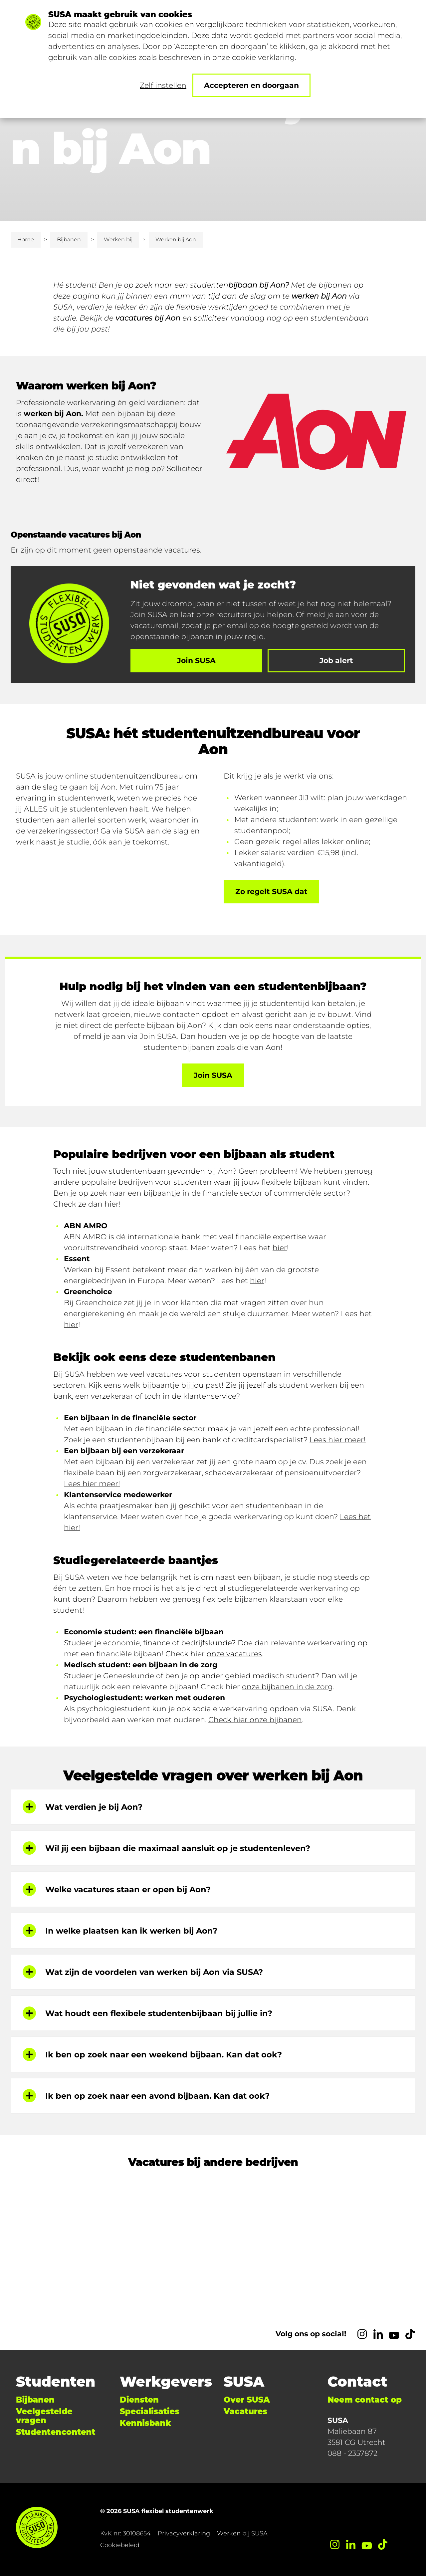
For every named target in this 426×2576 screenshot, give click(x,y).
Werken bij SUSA (242, 2533)
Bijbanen (69, 239)
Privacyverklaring (184, 2533)
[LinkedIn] (378, 2334)
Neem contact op (364, 2400)
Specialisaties (149, 2411)
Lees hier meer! (338, 1439)
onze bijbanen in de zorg (287, 1686)
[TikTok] (410, 2334)
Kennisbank (145, 2423)
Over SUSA (247, 2400)
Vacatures (245, 2411)
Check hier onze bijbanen (255, 1719)
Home (25, 239)
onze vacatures (234, 1653)
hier (280, 1247)
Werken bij (118, 239)
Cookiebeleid (119, 2545)
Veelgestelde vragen (44, 2416)
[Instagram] (362, 2334)
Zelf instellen (163, 85)
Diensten (139, 2400)
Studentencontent (55, 2432)
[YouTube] (394, 2334)
